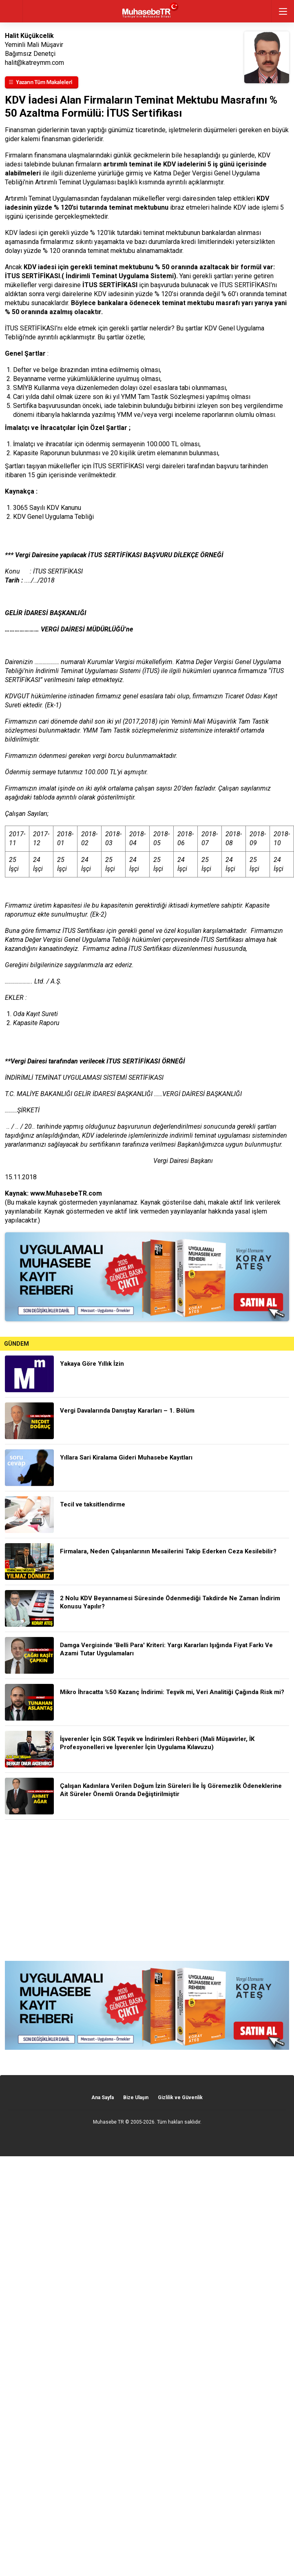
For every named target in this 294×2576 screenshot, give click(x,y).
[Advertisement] (147, 1890)
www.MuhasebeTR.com (66, 1193)
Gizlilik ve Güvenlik (180, 2097)
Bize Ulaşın (135, 2097)
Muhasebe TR (108, 2122)
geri (11, 11)
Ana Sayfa (102, 2097)
